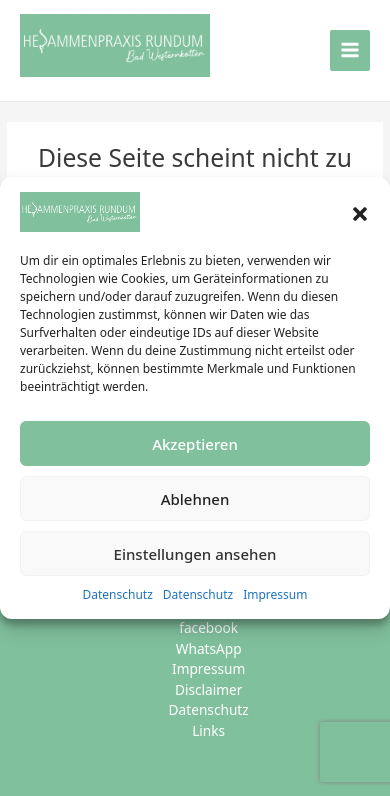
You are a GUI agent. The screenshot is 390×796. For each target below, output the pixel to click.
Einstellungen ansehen (195, 554)
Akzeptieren (195, 444)
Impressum (275, 594)
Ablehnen (195, 499)
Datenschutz (118, 594)
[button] (360, 212)
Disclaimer (208, 689)
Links (208, 730)
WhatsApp (209, 648)
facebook (208, 627)
